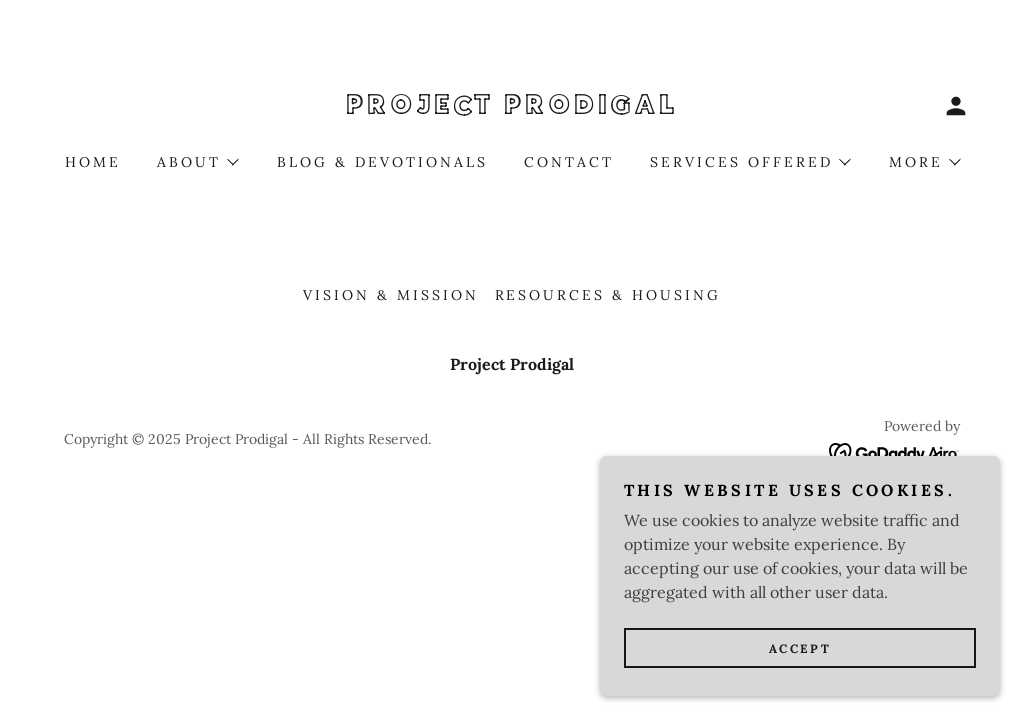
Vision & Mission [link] (391, 295)
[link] (512, 108)
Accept (800, 689)
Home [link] (93, 162)
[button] (956, 106)
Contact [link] (569, 162)
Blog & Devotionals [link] (382, 162)
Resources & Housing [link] (608, 295)
